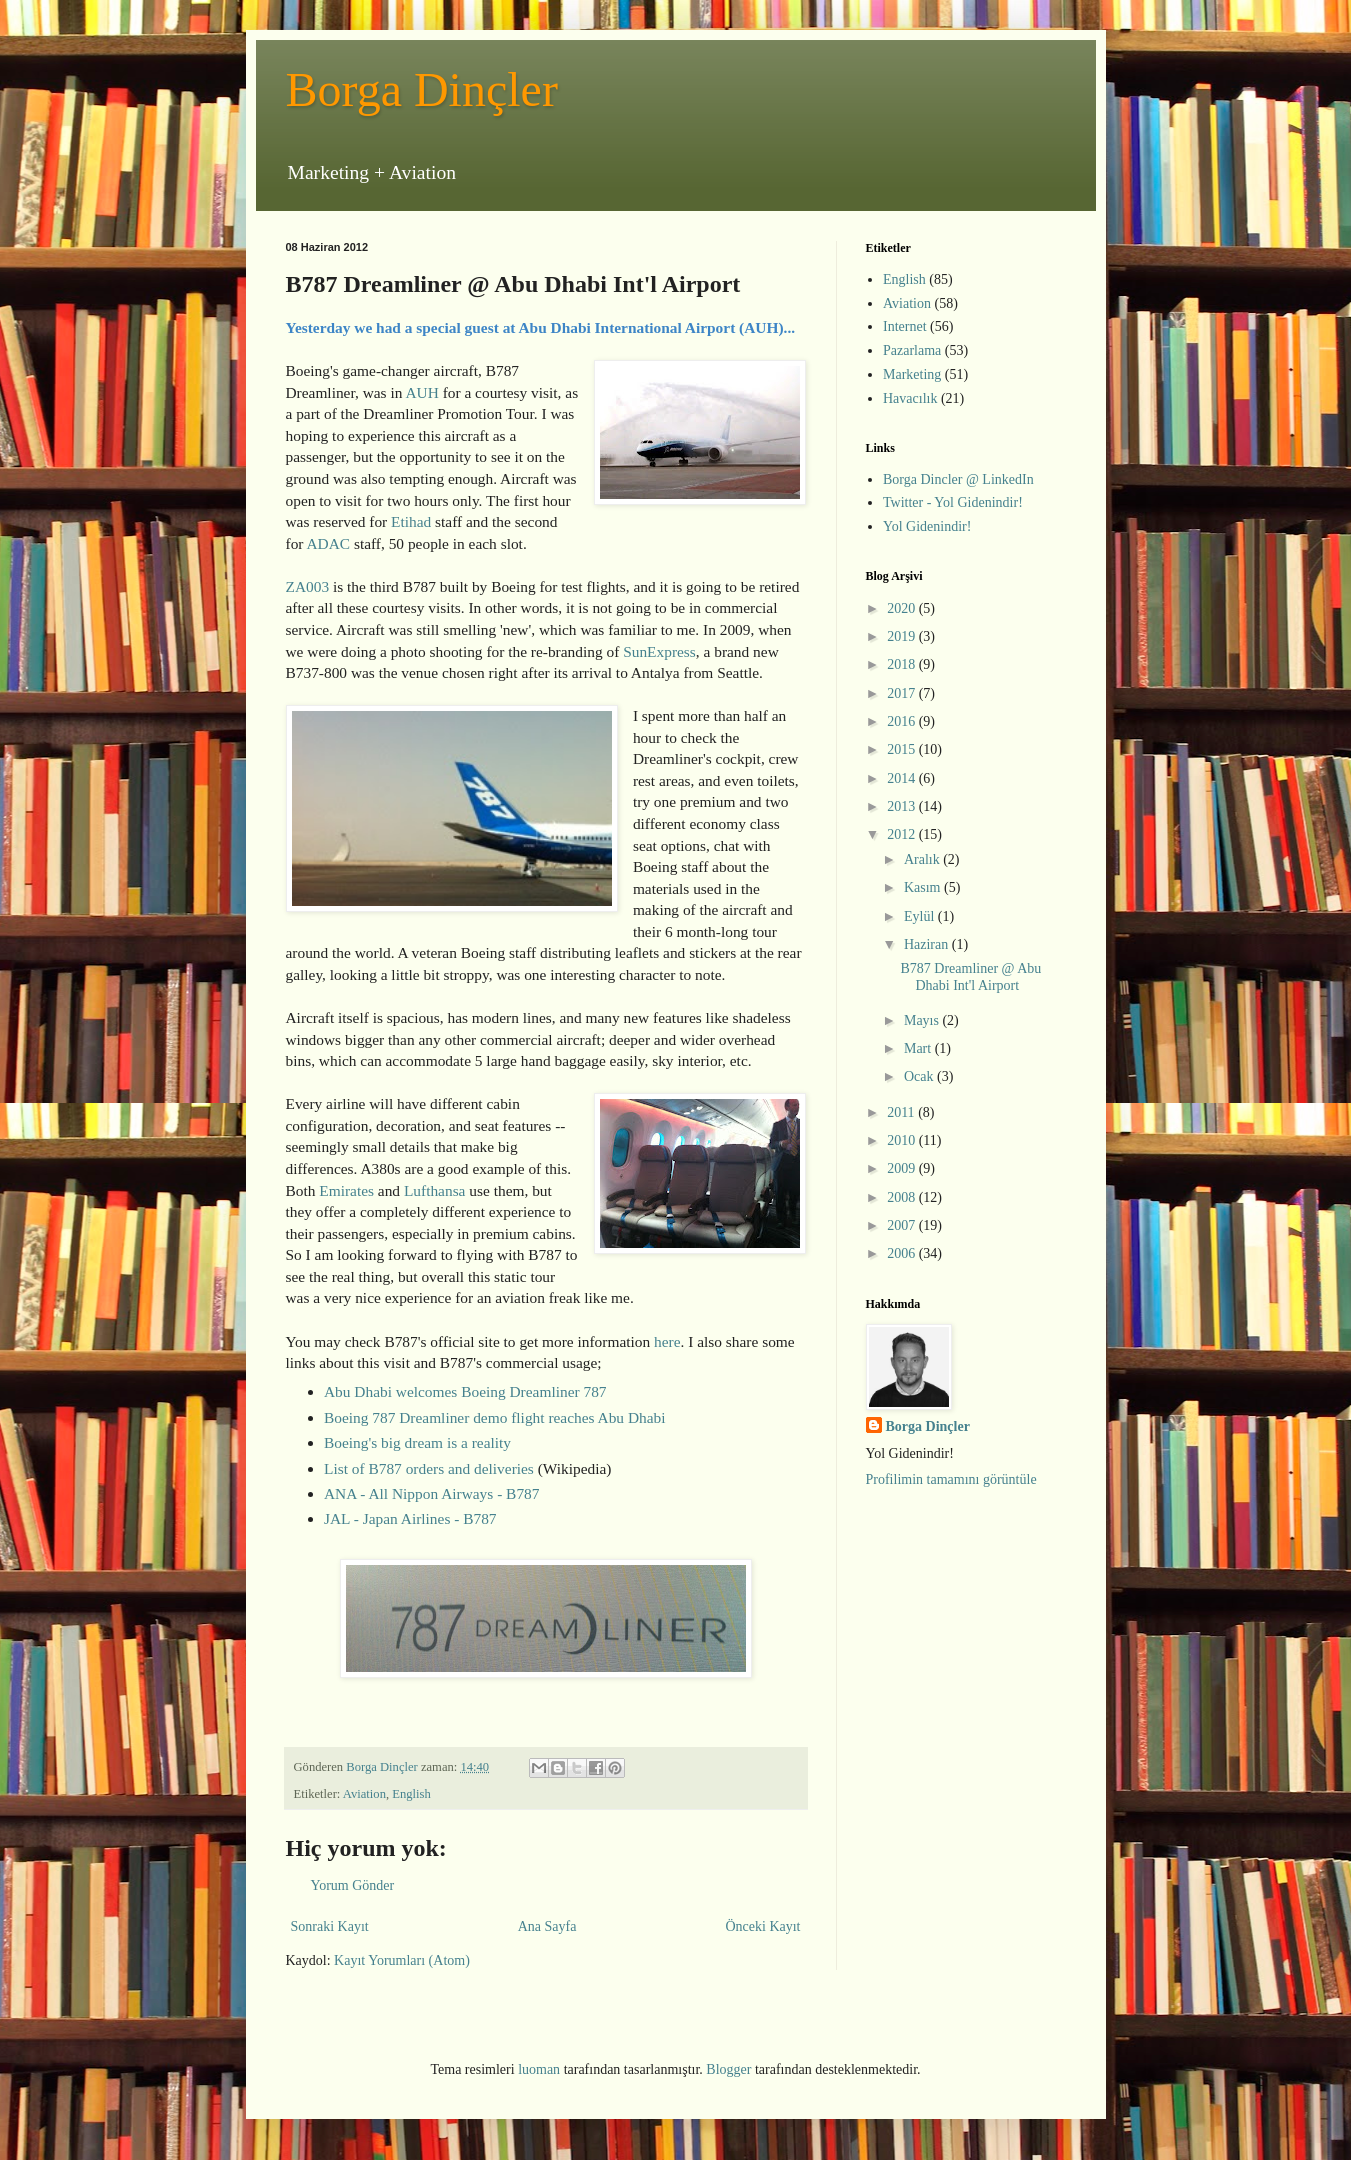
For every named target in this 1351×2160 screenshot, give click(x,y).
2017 (903, 693)
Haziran (928, 944)
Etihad (411, 521)
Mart (919, 1048)
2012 (903, 834)
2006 (903, 1253)
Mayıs (923, 1020)
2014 (903, 778)
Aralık (923, 859)
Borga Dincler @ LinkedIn (958, 479)
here (667, 1341)
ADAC (328, 543)
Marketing (912, 374)
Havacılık (910, 398)
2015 (903, 749)
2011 (902, 1112)
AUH (421, 392)
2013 (903, 806)
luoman (539, 2069)
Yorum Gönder (353, 1885)
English (411, 1794)
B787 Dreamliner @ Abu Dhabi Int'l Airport (970, 977)
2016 (903, 721)
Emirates (346, 1190)
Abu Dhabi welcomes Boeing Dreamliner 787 (465, 1391)
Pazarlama (912, 350)
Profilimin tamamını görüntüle (951, 1479)
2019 (903, 636)
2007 (903, 1225)
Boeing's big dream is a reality (417, 1442)
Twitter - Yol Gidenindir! (953, 502)
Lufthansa (435, 1190)
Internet (905, 326)
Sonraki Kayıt (330, 1926)
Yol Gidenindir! (927, 526)
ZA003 (308, 586)
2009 (903, 1168)
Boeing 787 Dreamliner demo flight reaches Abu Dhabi (495, 1417)
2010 (903, 1140)
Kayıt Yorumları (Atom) (402, 1960)
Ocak (920, 1076)
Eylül (921, 916)
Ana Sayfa (547, 1926)
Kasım (924, 887)
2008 (903, 1197)
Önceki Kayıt (762, 1926)
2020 (903, 608)
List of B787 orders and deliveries (429, 1468)
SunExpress (659, 651)
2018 (903, 664)
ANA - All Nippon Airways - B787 (431, 1493)
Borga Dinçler (422, 89)
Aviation (364, 1794)
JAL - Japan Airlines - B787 (410, 1518)
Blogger (728, 2069)
